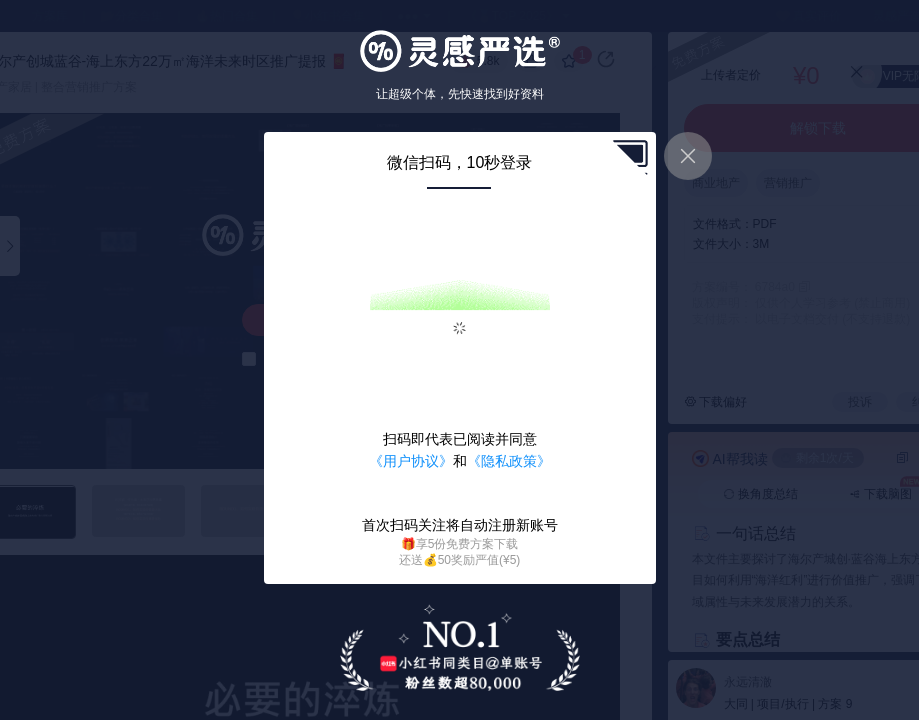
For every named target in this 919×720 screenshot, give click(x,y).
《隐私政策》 (509, 461)
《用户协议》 (411, 461)
